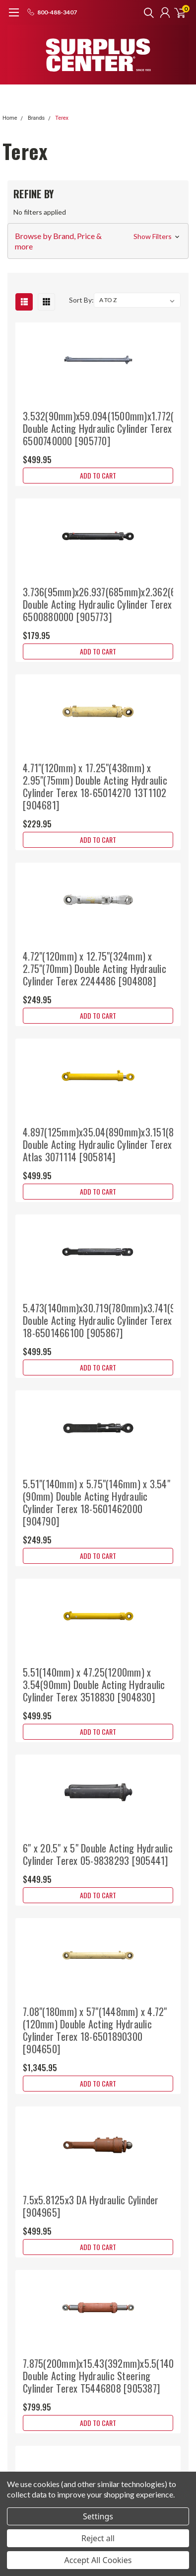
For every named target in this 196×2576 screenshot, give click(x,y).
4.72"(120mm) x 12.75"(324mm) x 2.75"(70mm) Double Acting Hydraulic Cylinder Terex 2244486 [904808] (94, 968)
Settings (98, 2516)
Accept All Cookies (98, 2560)
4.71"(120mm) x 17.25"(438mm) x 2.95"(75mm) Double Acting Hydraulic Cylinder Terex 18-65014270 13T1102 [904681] (95, 786)
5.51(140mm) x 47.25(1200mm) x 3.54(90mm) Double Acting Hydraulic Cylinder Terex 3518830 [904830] (94, 1684)
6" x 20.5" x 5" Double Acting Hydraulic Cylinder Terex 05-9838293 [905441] (98, 1854)
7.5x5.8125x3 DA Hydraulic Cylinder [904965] (91, 2206)
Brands (36, 118)
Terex (61, 118)
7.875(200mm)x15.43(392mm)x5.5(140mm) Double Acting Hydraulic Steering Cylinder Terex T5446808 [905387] (107, 2376)
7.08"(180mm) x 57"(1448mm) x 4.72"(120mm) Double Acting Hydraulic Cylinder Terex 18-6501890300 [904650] (95, 2030)
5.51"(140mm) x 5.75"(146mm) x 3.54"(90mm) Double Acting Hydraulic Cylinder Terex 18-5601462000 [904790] (96, 1502)
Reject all (98, 2538)
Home (9, 118)
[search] (146, 12)
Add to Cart (98, 475)
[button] (98, 241)
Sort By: (81, 300)
